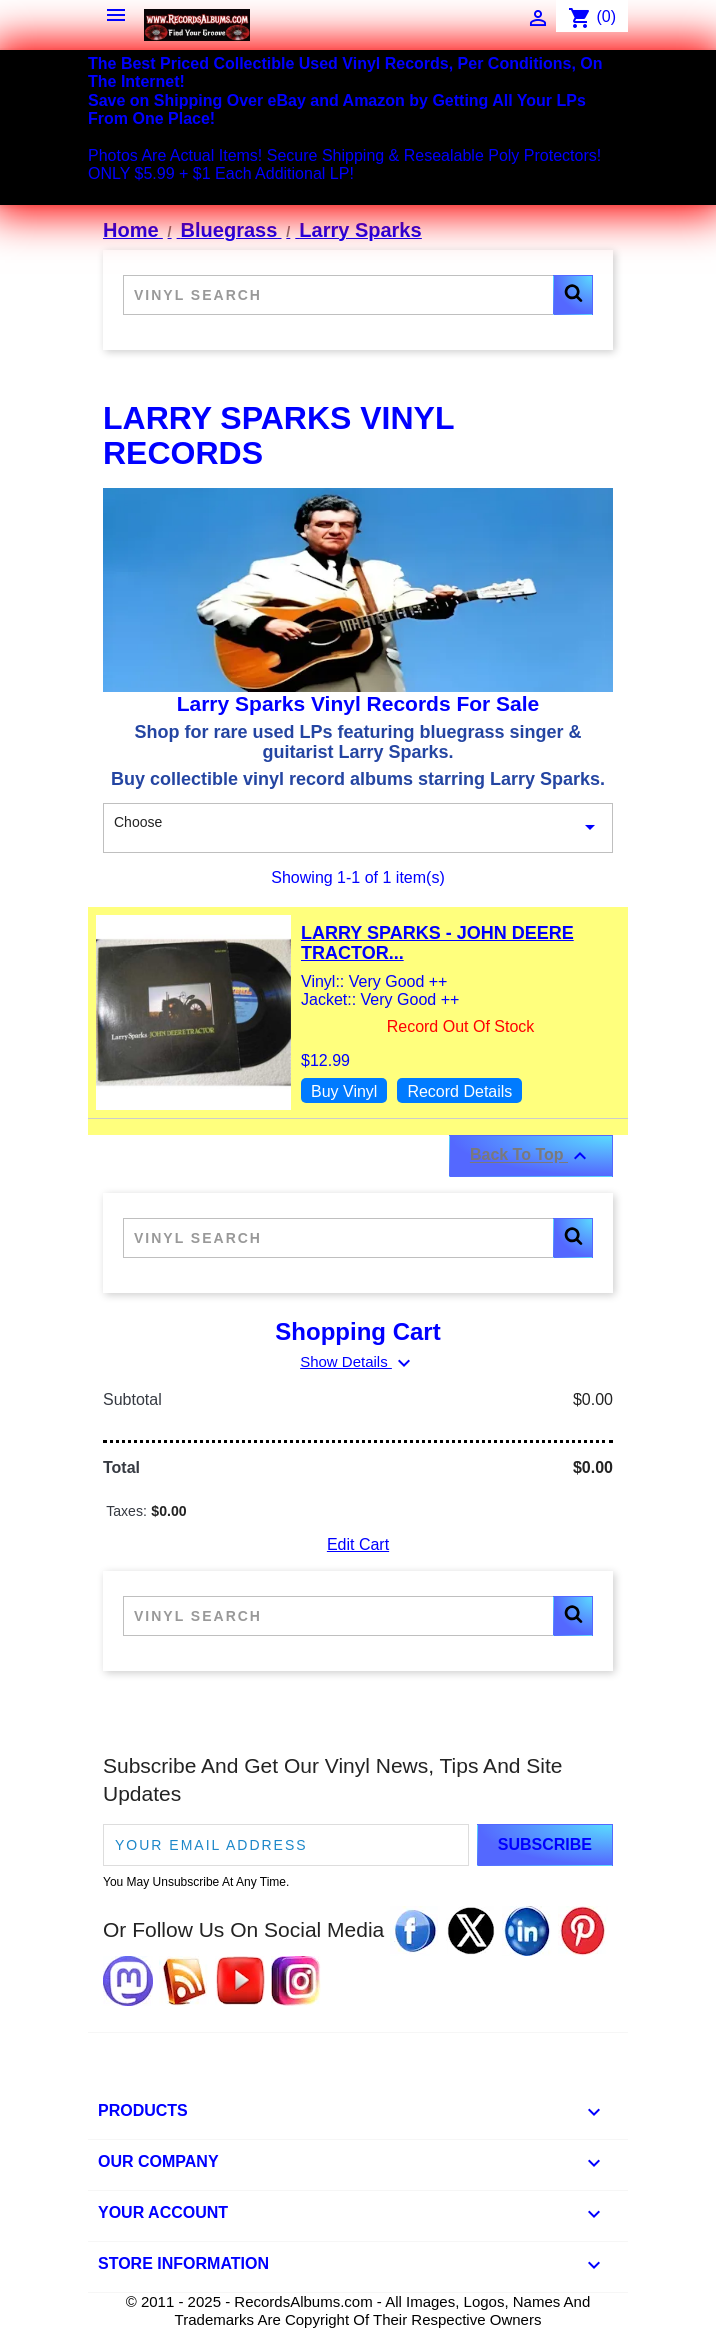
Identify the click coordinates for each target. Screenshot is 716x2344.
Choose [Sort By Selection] (358, 828)
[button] (573, 295)
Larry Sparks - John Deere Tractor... (437, 943)
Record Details (459, 1091)
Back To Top (531, 1156)
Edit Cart (358, 1544)
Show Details (358, 1361)
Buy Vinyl (344, 1091)
